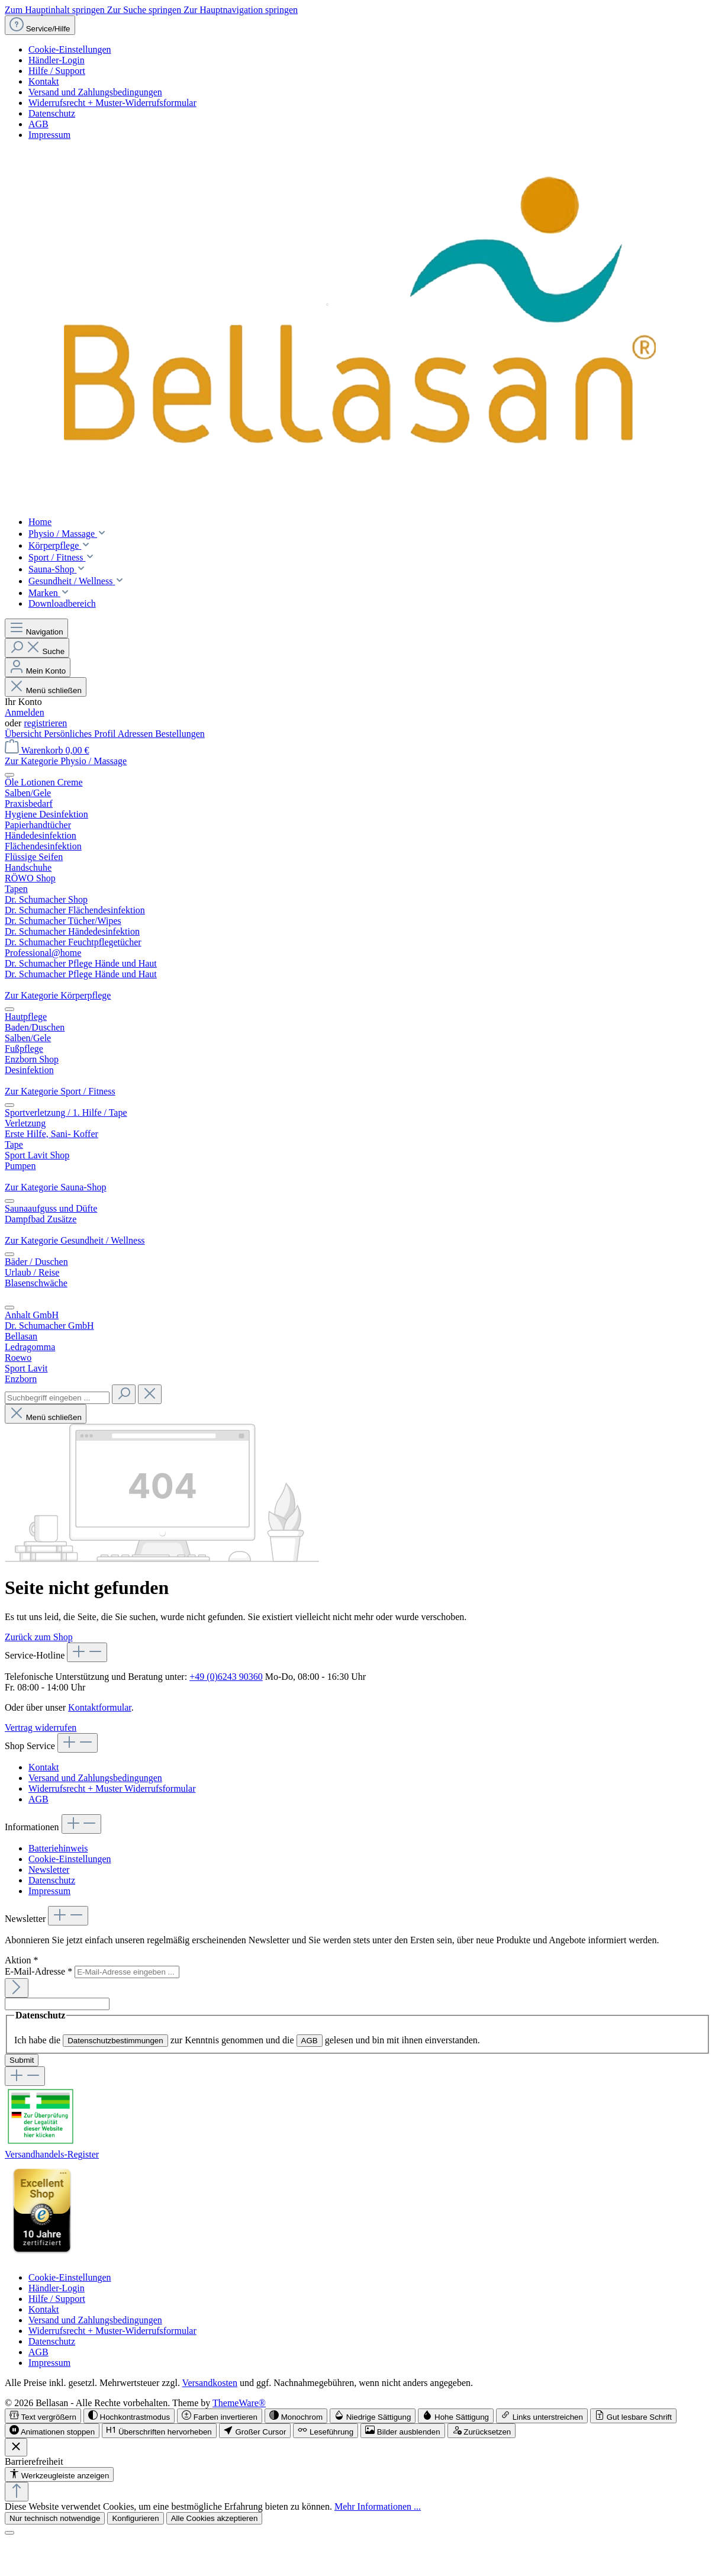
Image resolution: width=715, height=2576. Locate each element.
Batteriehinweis (58, 1848)
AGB (38, 124)
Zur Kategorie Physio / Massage (66, 761)
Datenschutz (51, 113)
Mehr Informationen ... (377, 2506)
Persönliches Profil (80, 734)
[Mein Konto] (37, 667)
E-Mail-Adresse (40, 1971)
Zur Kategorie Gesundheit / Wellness (75, 1240)
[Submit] (16, 1988)
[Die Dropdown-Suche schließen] (150, 1394)
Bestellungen (180, 734)
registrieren (45, 723)
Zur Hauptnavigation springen (240, 10)
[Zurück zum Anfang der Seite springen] (16, 2491)
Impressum (49, 135)
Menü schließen (45, 690)
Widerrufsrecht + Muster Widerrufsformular (111, 1788)
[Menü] (36, 628)
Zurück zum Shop (39, 1637)
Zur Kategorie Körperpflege (58, 995)
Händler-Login (56, 60)
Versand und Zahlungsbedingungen (95, 92)
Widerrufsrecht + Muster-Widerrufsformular (112, 103)
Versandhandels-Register (52, 2154)
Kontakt (43, 81)
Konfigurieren (135, 2518)
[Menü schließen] (9, 775)
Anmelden (24, 712)
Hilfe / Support (56, 71)
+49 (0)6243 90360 (226, 1677)
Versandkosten (209, 2383)
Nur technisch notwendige (54, 2518)
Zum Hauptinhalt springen (56, 10)
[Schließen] (9, 2533)
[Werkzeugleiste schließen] (16, 2447)
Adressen (137, 734)
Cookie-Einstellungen (69, 49)
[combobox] (57, 1398)
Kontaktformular (99, 1707)
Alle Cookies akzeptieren (214, 2518)
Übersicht (24, 734)
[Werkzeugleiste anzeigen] (59, 2474)
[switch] (43, 2415)
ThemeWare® (239, 2403)
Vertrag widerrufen (40, 1727)
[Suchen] (37, 648)
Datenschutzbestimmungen (115, 2040)
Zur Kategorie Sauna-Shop (56, 1187)
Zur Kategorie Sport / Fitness (60, 1091)
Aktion (21, 1960)
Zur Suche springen (145, 10)
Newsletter (48, 1870)
